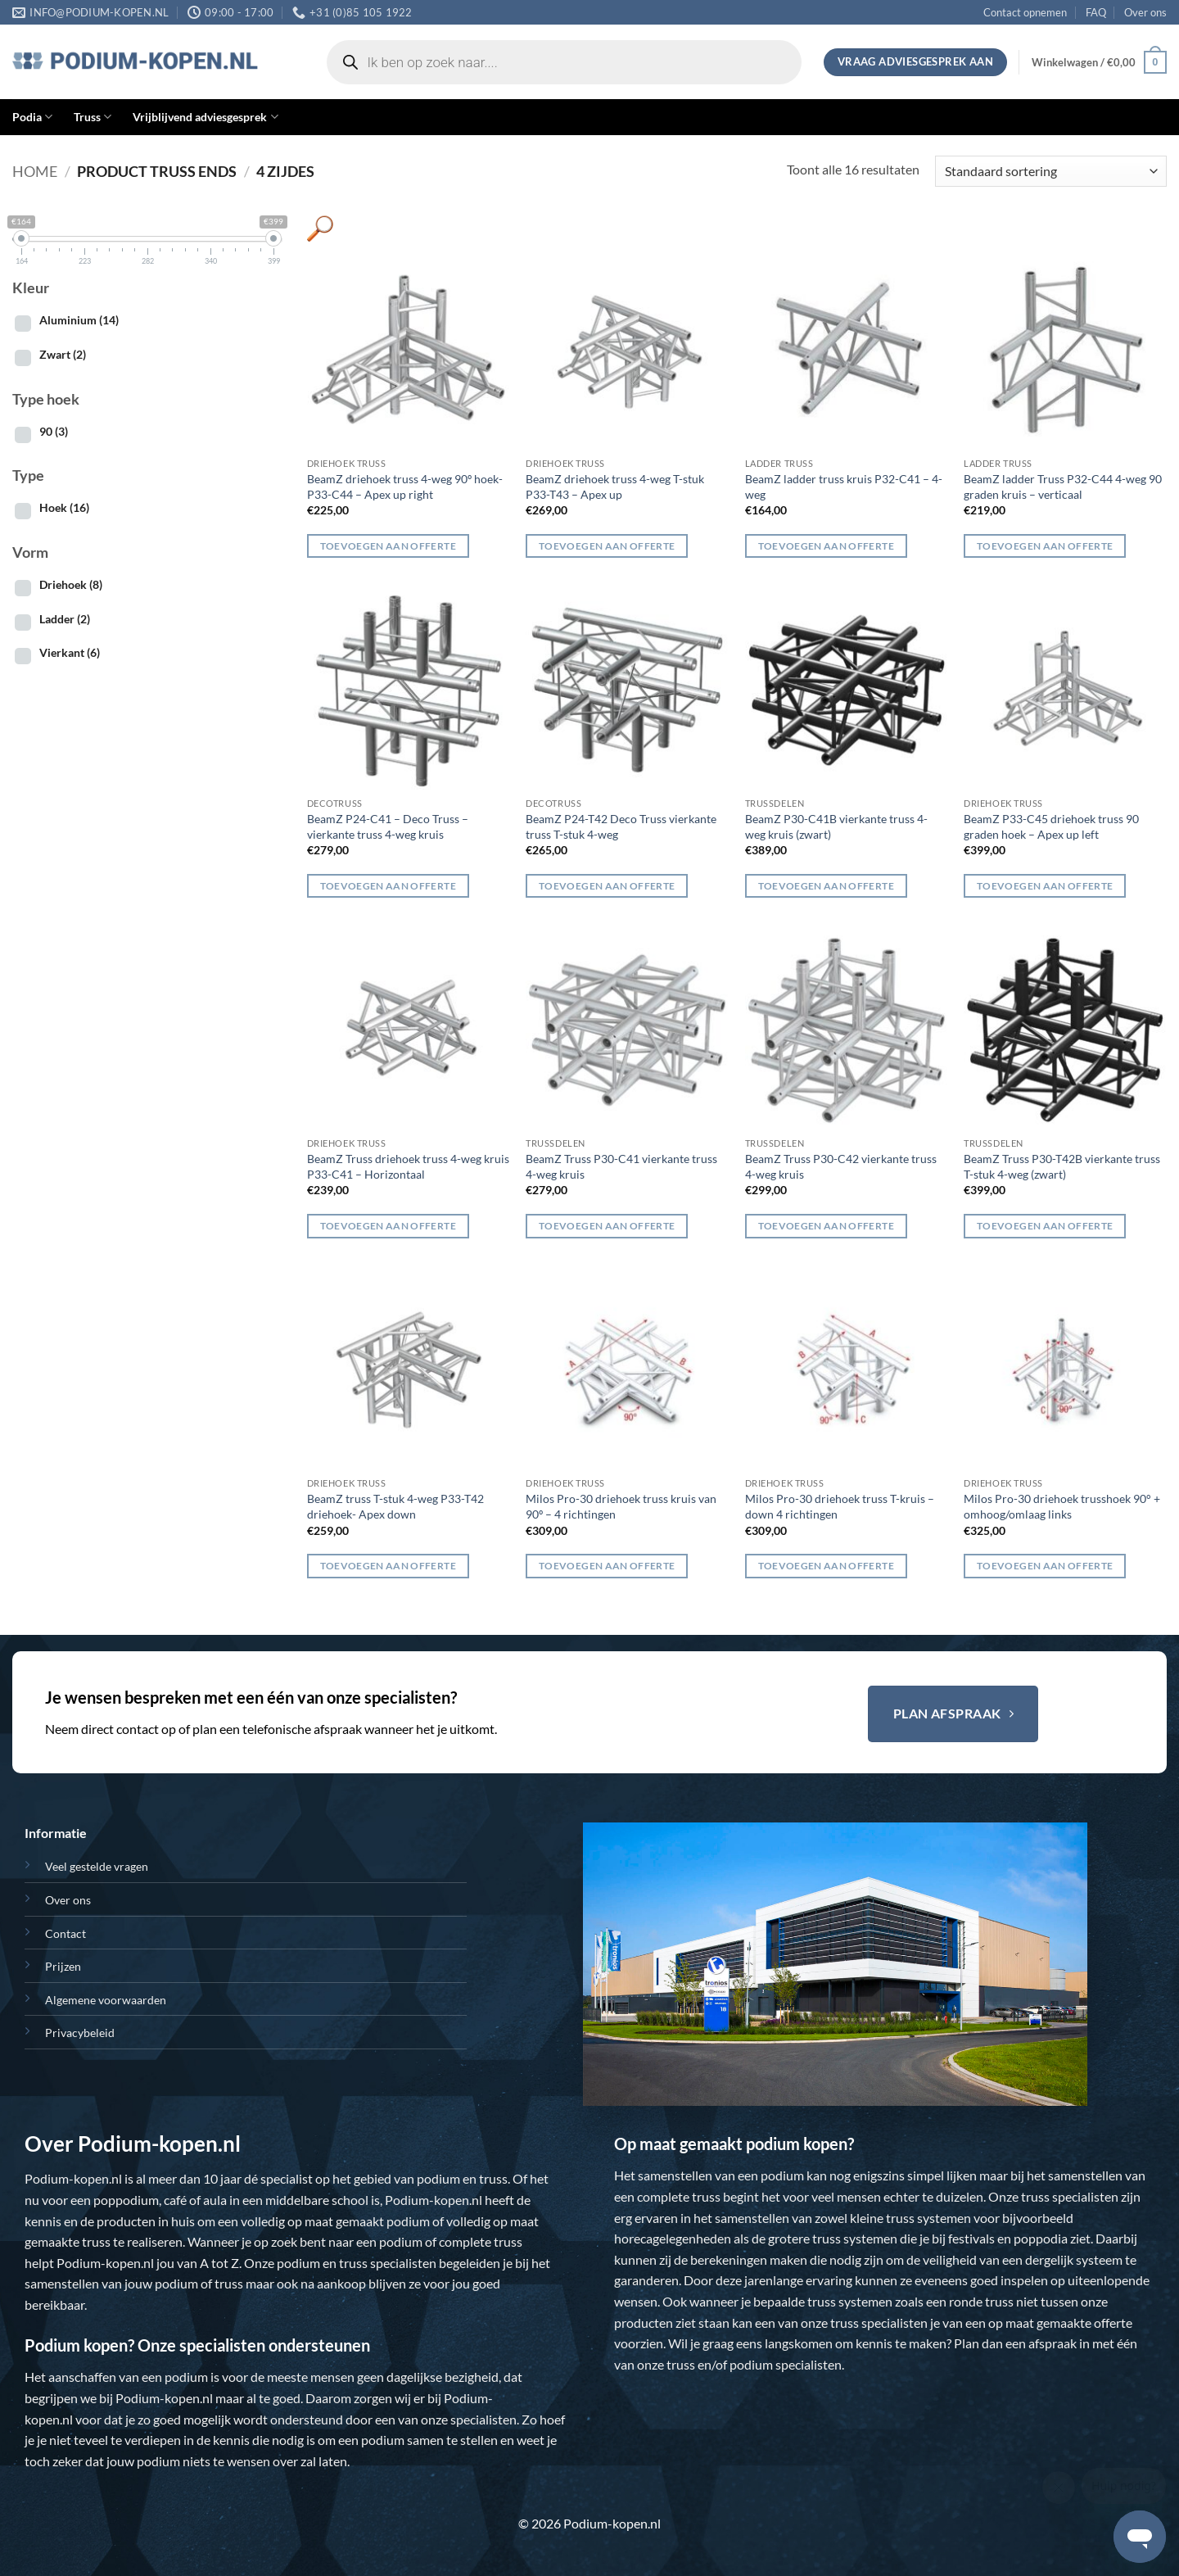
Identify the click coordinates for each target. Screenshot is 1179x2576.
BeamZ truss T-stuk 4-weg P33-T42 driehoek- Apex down (395, 1506)
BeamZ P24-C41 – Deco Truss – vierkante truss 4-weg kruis (387, 826)
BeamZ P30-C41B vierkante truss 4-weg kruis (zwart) (836, 826)
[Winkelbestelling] (1051, 172)
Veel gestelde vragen (96, 1866)
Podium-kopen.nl (73, 2178)
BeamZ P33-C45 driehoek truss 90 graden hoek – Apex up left (1051, 826)
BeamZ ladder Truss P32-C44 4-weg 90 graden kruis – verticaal (1063, 486)
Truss (92, 116)
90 (53, 431)
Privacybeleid (80, 2033)
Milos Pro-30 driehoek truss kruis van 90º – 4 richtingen (621, 1506)
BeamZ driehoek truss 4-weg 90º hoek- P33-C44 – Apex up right (405, 486)
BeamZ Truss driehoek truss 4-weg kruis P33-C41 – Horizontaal (408, 1166)
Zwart (62, 354)
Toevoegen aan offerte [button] (388, 546)
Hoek (64, 507)
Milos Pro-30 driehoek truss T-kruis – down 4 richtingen (839, 1506)
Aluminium (79, 320)
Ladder (64, 619)
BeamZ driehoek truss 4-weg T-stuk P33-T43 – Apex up (615, 486)
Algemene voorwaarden (105, 2000)
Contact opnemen (1025, 12)
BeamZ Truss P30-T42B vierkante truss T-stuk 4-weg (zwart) (1062, 1166)
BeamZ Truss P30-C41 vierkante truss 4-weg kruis (621, 1166)
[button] (1099, 62)
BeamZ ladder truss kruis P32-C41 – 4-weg (843, 486)
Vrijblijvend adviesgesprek (205, 116)
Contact (65, 1933)
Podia (32, 116)
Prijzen (63, 1966)
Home (34, 171)
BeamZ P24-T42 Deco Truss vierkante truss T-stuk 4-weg (621, 826)
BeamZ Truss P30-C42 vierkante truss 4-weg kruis (841, 1166)
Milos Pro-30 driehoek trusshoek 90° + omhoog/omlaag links (1062, 1506)
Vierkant (69, 652)
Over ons (1145, 12)
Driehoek (70, 584)
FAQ (1096, 12)
